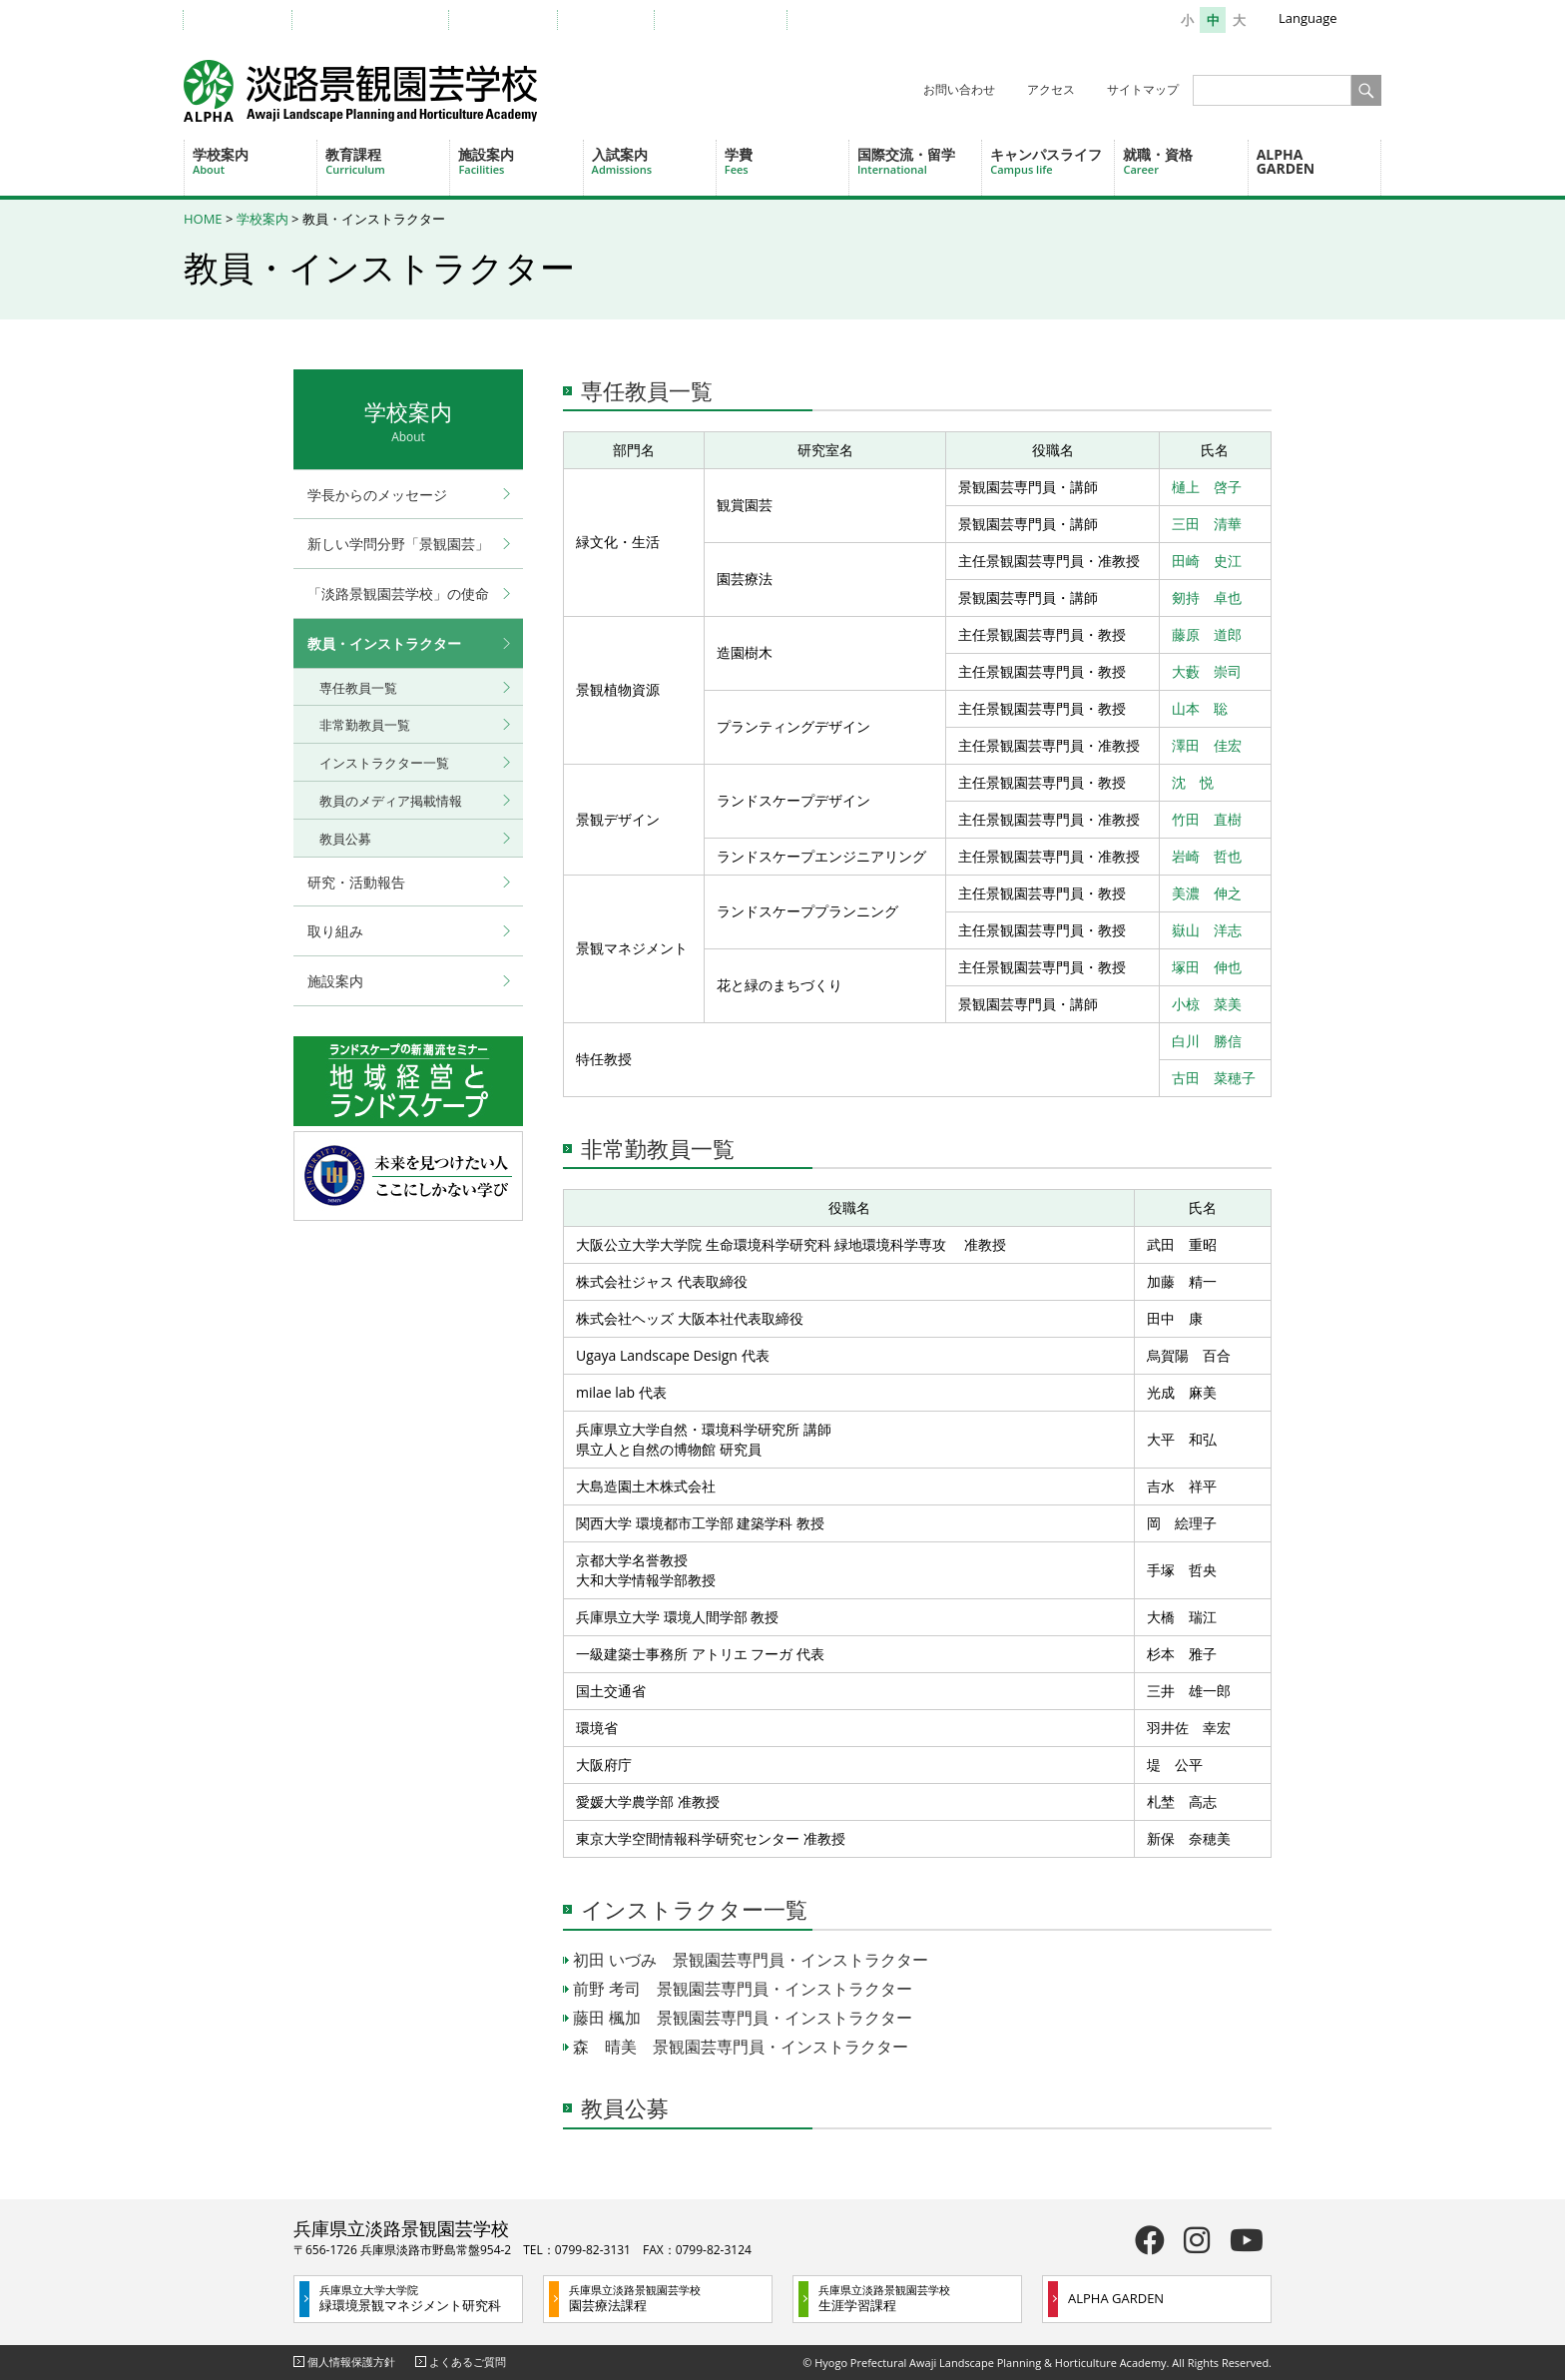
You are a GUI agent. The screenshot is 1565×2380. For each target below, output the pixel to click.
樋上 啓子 (1207, 486)
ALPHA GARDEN (1286, 161)
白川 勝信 (1207, 1040)
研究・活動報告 (356, 882)
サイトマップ (1143, 89)
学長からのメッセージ (377, 494)
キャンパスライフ (1052, 161)
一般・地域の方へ (731, 19)
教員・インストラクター (384, 643)
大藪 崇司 (1207, 671)
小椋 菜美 (1207, 1003)
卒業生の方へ (513, 19)
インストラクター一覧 (694, 1909)
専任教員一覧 (647, 390)
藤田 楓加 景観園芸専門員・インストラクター (742, 2018)
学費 (786, 161)
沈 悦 (1193, 782)
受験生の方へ (247, 19)
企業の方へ (616, 19)
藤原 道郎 (1207, 634)
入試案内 (654, 161)
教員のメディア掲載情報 (390, 801)
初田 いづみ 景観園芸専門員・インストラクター (750, 1960)
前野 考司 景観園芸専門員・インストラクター (742, 1989)
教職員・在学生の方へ (380, 19)
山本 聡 (1200, 708)
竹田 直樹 (1207, 819)
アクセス (1051, 89)
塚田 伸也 (1207, 966)
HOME (203, 219)
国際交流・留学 (919, 161)
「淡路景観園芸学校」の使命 (398, 593)
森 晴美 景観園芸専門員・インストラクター (740, 2047)
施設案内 (520, 161)
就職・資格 (1185, 161)
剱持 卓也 (1207, 597)
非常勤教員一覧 (658, 1148)
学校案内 (254, 161)
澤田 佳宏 (1207, 745)
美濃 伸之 (1207, 893)
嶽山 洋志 (1207, 929)
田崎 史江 (1207, 560)
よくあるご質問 (467, 2361)
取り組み (335, 930)
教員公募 (625, 2107)
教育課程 (387, 161)
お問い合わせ (959, 89)
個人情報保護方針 (351, 2361)
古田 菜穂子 (1214, 1077)
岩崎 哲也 (1207, 856)
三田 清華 (1207, 523)
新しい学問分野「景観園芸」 (398, 543)
